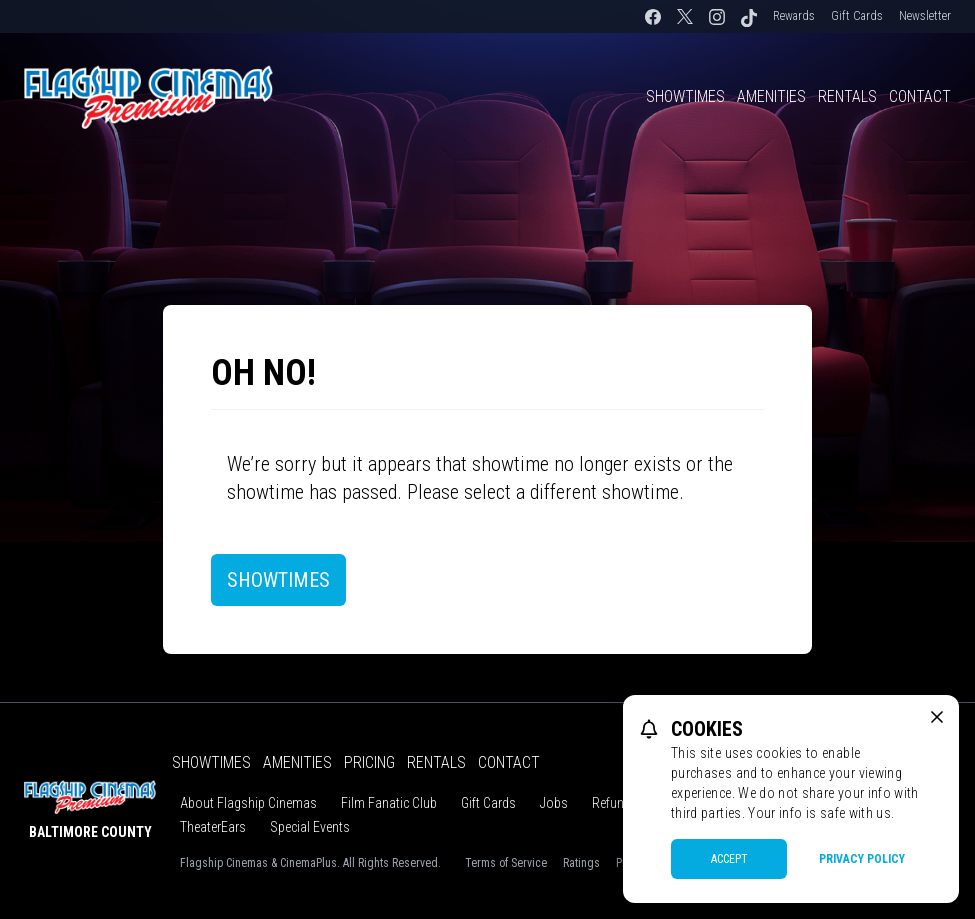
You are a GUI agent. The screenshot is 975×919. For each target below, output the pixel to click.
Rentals (847, 96)
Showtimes (685, 96)
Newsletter (925, 16)
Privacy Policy (862, 859)
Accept (729, 859)
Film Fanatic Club (389, 803)
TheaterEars (213, 827)
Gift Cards (857, 16)
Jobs (554, 803)
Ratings (581, 863)
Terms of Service (506, 863)
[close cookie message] (937, 717)
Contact (920, 96)
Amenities (771, 96)
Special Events (310, 827)
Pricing (369, 762)
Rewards (794, 16)
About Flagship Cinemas (248, 803)
